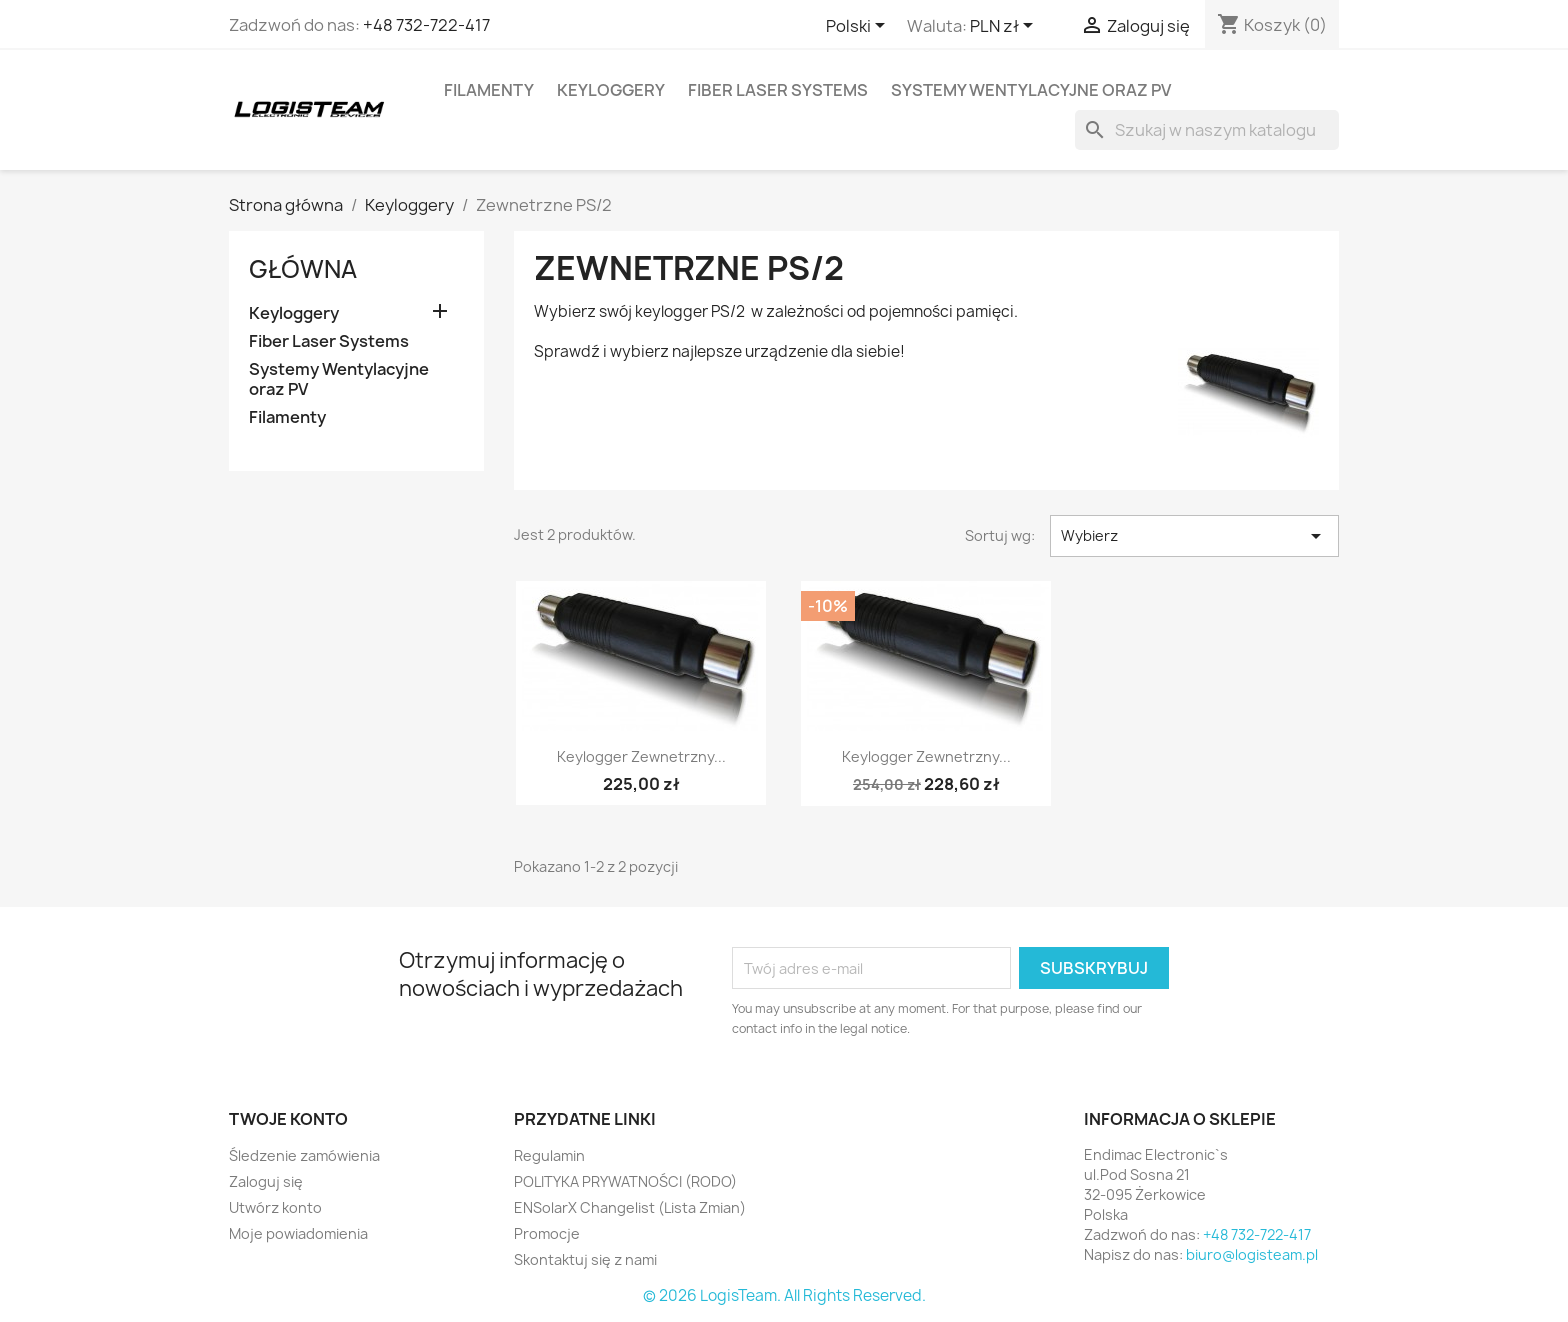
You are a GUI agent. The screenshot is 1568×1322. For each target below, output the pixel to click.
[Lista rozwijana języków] (859, 27)
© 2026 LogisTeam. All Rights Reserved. (784, 1295)
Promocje (547, 1233)
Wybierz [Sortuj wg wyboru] (1194, 536)
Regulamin (549, 1155)
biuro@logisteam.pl (1252, 1254)
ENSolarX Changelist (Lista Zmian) (630, 1207)
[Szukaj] (1207, 130)
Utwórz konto (275, 1207)
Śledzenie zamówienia (304, 1155)
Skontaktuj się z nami (585, 1259)
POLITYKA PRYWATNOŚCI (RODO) (625, 1181)
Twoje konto (288, 1119)
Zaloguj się (266, 1181)
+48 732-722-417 (426, 25)
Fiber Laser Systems (778, 90)
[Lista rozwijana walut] (1005, 27)
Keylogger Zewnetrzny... (641, 756)
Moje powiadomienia (298, 1233)
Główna (303, 269)
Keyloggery (611, 90)
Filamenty (489, 90)
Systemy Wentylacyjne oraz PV (1031, 90)
